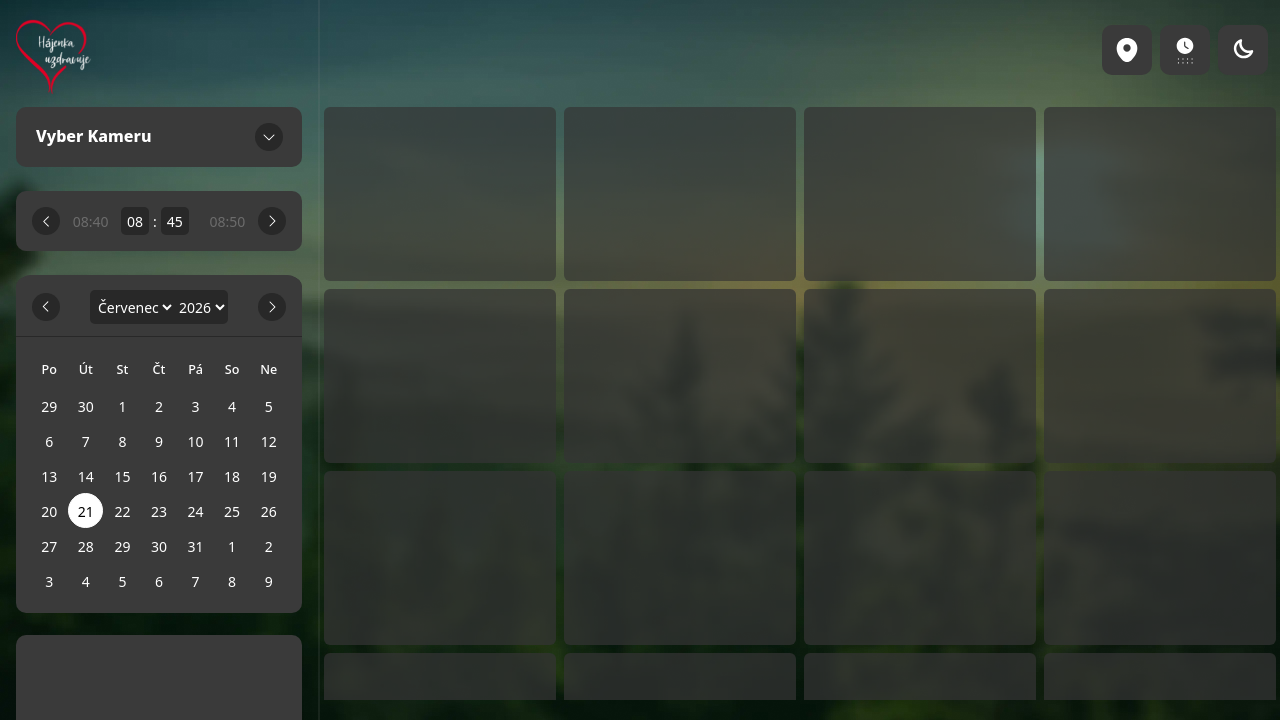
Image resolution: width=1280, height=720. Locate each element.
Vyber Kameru (159, 137)
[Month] (132, 307)
